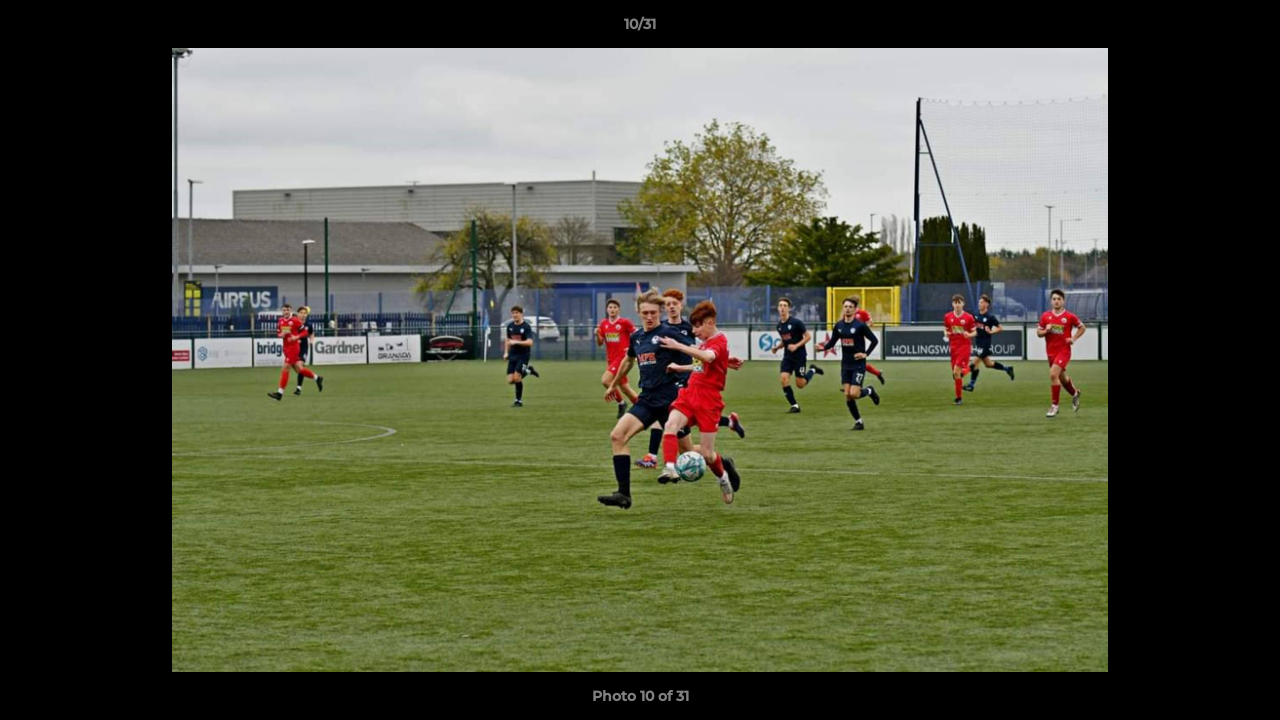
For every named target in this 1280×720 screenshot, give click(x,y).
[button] (1244, 29)
